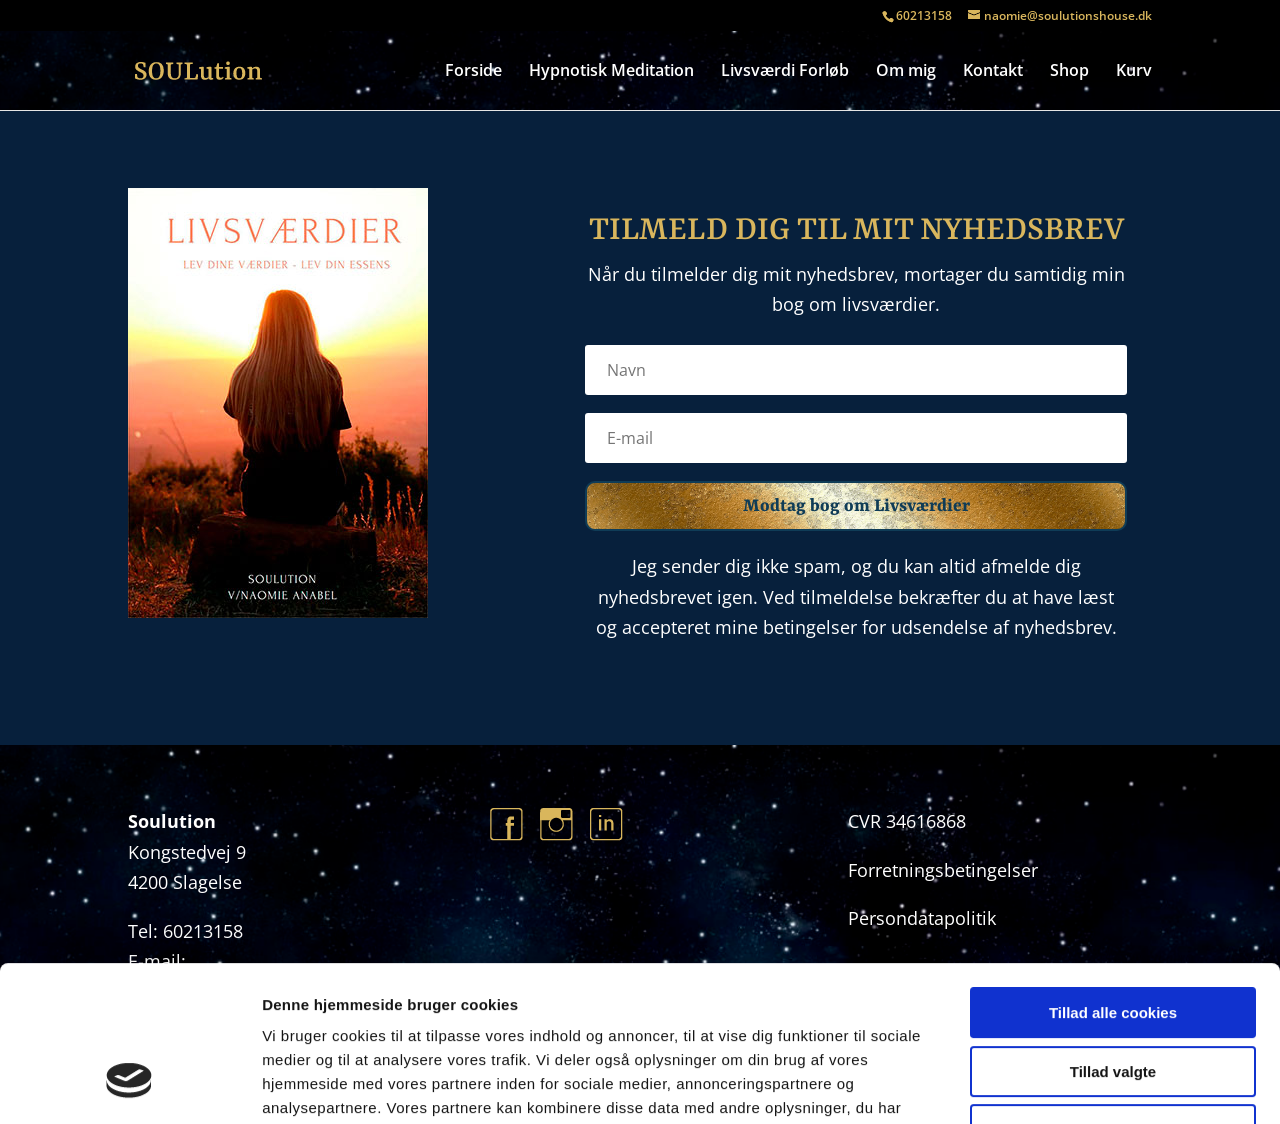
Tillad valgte (1113, 938)
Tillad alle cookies (1113, 879)
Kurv (1134, 72)
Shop (1069, 72)
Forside (473, 72)
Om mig (906, 72)
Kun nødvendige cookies (1113, 996)
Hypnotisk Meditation (611, 72)
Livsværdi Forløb (785, 72)
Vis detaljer (1039, 1084)
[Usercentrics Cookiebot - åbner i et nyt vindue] (129, 1085)
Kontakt (993, 72)
